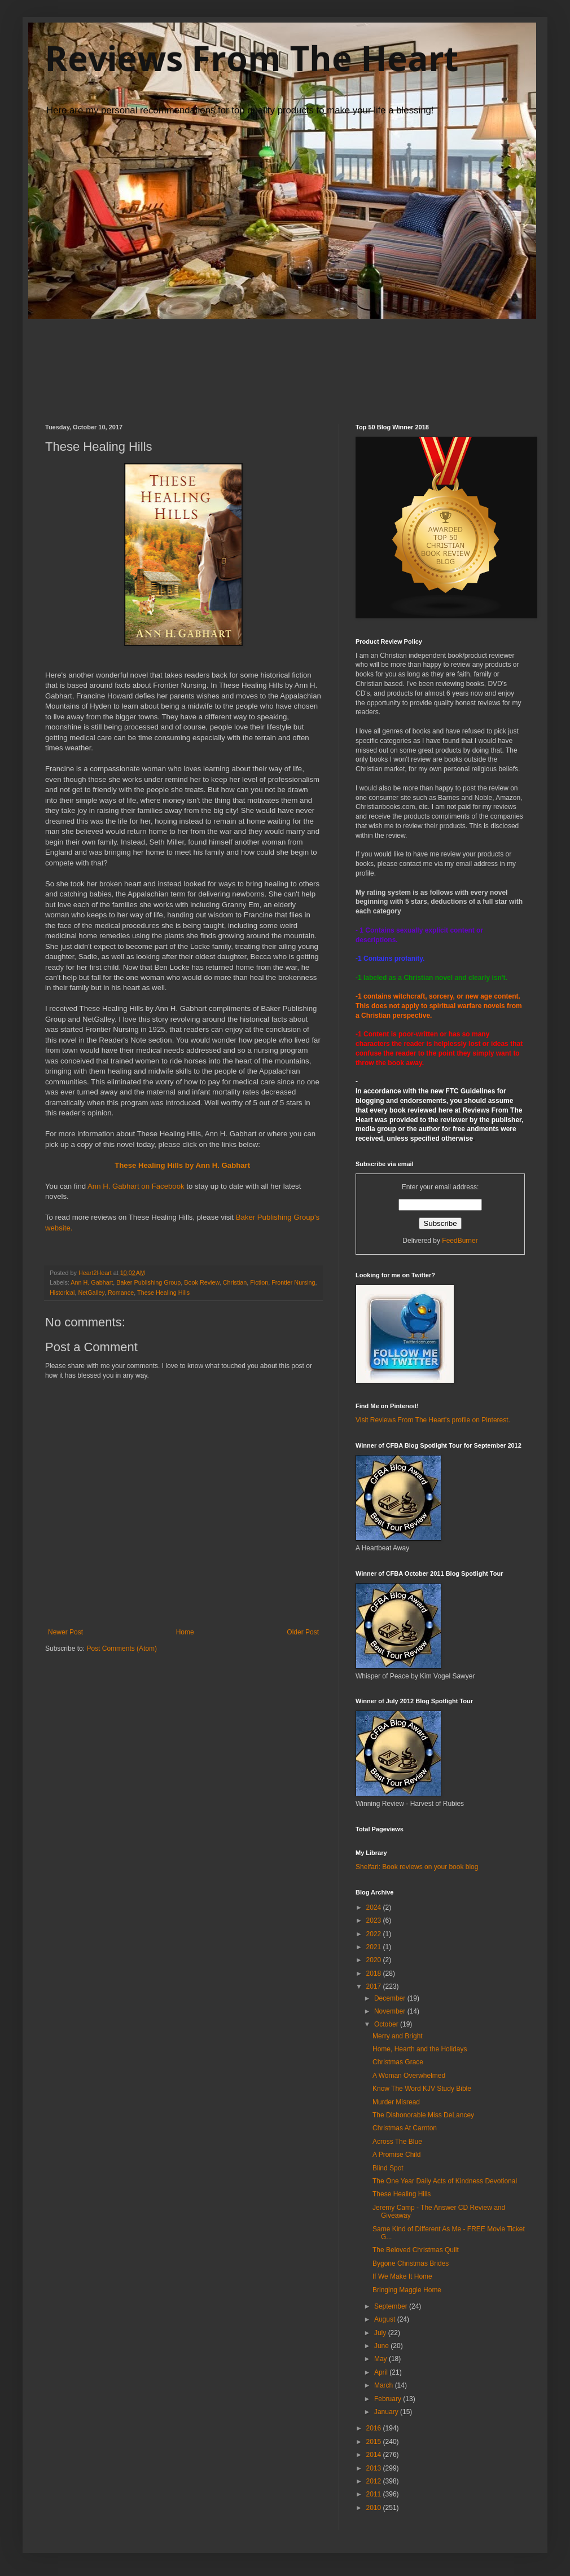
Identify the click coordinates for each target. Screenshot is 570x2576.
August (385, 2319)
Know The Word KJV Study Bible (421, 2089)
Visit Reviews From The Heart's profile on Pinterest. (433, 1420)
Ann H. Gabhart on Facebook (136, 1186)
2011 (374, 2494)
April (381, 2372)
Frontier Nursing (293, 1282)
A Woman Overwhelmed (408, 2076)
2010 (374, 2508)
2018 (374, 1973)
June (382, 2346)
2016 (374, 2428)
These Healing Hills (163, 1292)
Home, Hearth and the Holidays (419, 2049)
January (387, 2412)
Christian (235, 1282)
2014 (374, 2455)
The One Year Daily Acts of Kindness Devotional (444, 2181)
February (388, 2399)
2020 (374, 1960)
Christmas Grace (397, 2062)
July (381, 2333)
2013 (374, 2468)
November (390, 2011)
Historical (62, 1292)
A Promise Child (396, 2155)
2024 (374, 1907)
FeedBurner (459, 1241)
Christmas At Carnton (404, 2128)
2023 (374, 1920)
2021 (374, 1947)
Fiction (259, 1282)
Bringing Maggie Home (406, 2290)
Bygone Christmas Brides (410, 2263)
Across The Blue (397, 2142)
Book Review (201, 1282)
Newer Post (65, 1632)
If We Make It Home (402, 2276)
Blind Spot (388, 2168)
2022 (374, 1934)
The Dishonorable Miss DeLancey (423, 2115)
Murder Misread (396, 2102)
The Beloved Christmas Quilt (415, 2250)
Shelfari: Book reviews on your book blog (417, 1867)
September (391, 2306)
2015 (374, 2442)
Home (185, 1632)
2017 (374, 1986)
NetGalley (91, 1292)
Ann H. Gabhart (92, 1282)
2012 (374, 2481)
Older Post (303, 1632)
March (384, 2385)
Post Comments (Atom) (121, 1648)
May (381, 2359)
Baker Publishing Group (148, 1282)
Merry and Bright (397, 2036)
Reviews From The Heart (251, 58)
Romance (121, 1292)
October (387, 2024)
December (390, 1998)
